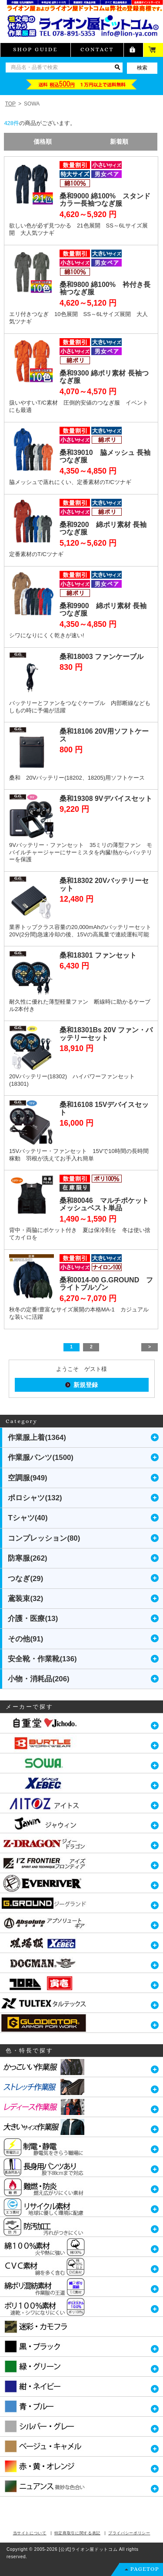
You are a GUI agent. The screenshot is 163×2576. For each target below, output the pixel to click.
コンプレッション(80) (44, 1538)
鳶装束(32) (25, 1598)
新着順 (119, 141)
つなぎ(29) (25, 1579)
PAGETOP (144, 2569)
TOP (10, 104)
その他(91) (25, 1639)
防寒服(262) (27, 1558)
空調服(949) (27, 1478)
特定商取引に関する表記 (77, 2533)
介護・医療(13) (33, 1618)
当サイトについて (30, 2533)
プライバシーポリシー (129, 2533)
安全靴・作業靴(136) (42, 1659)
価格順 (42, 141)
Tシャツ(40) (27, 1518)
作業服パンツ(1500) (40, 1457)
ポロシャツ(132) (35, 1498)
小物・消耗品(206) (38, 1679)
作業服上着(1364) (37, 1437)
